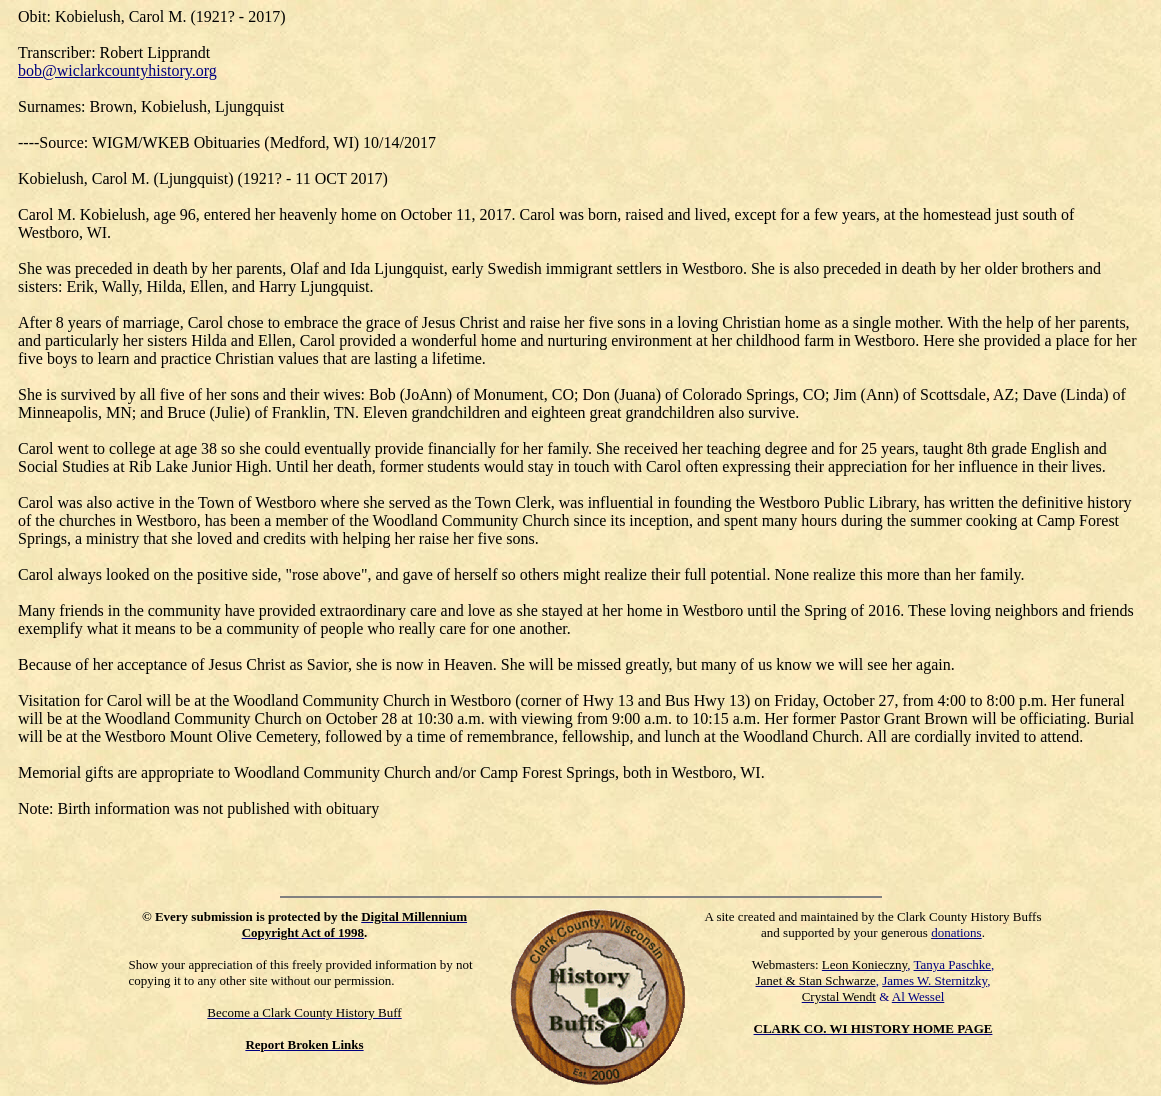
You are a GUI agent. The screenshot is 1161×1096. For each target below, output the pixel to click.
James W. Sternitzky (934, 980)
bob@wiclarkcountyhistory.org (117, 70)
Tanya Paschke (952, 964)
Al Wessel (918, 996)
